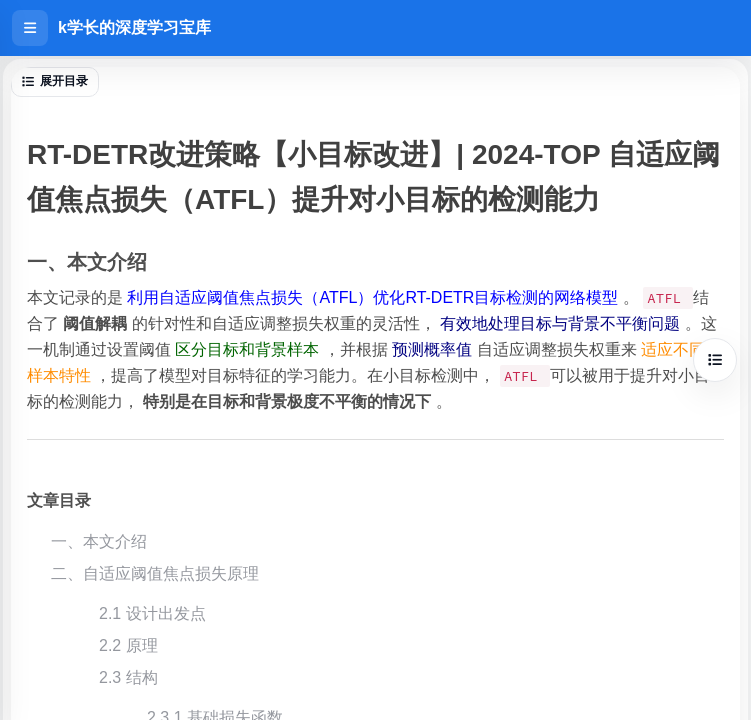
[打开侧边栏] (30, 28)
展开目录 (55, 81)
